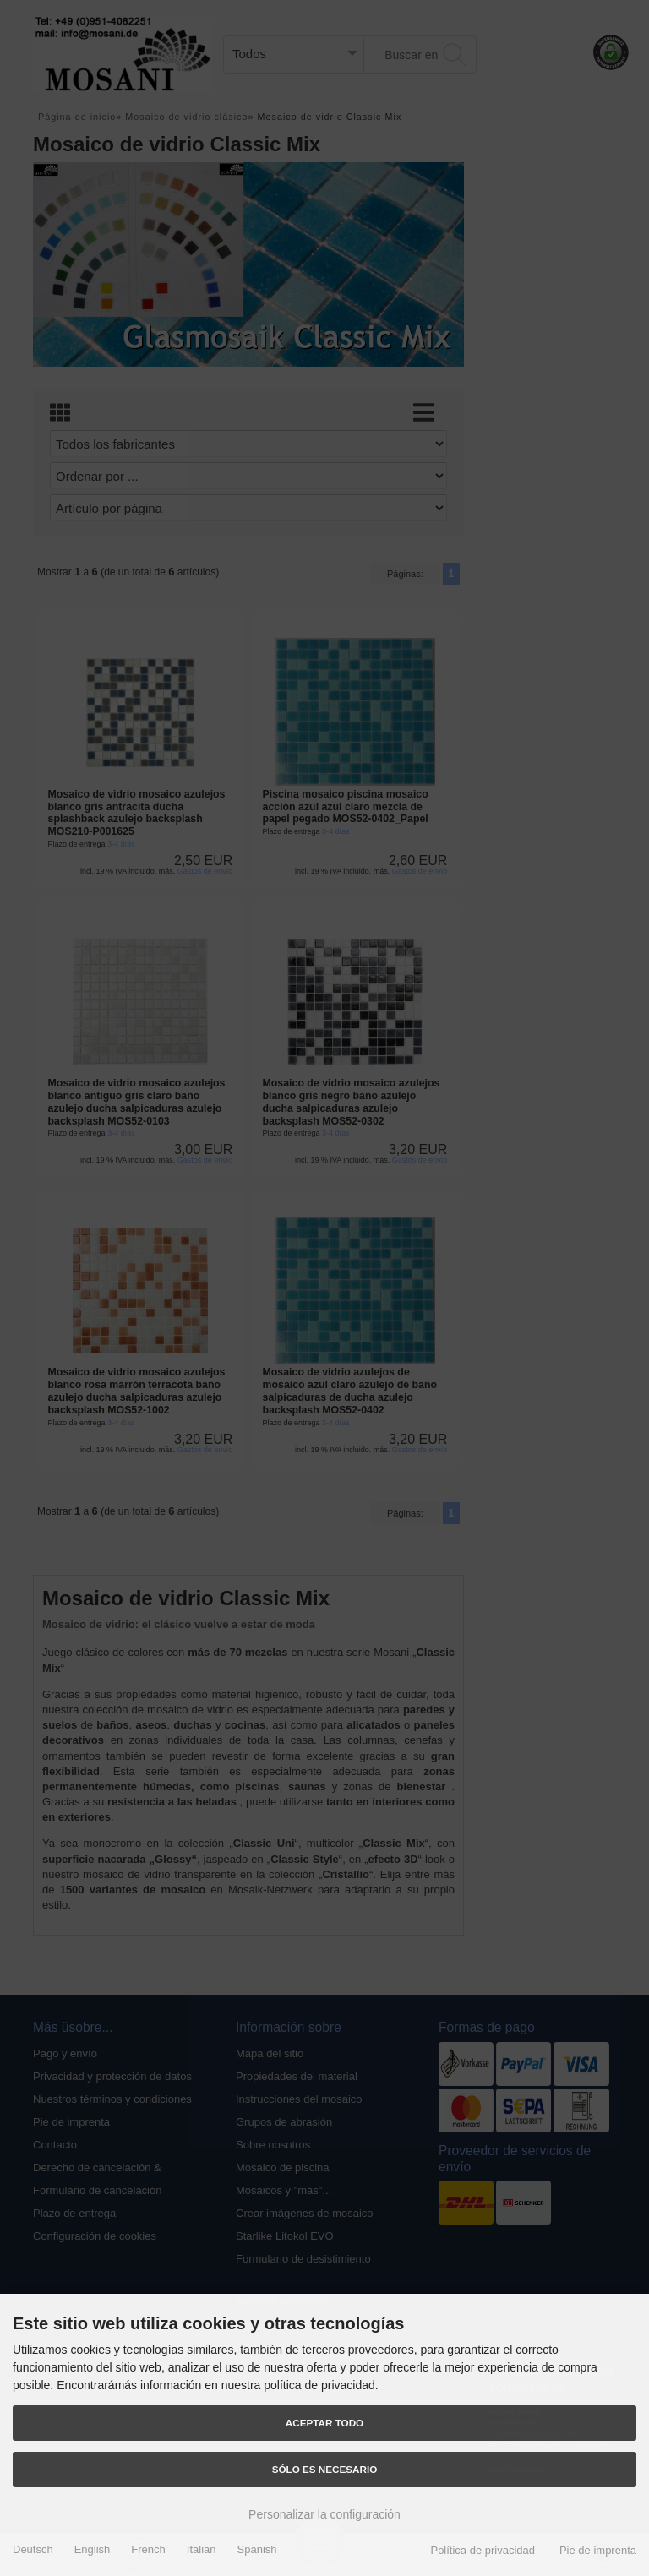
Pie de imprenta (597, 2550)
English (92, 2549)
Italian (201, 2549)
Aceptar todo (324, 2422)
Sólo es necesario (325, 2469)
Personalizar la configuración (324, 2514)
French (148, 2549)
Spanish (257, 2549)
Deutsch (33, 2549)
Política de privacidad (482, 2550)
